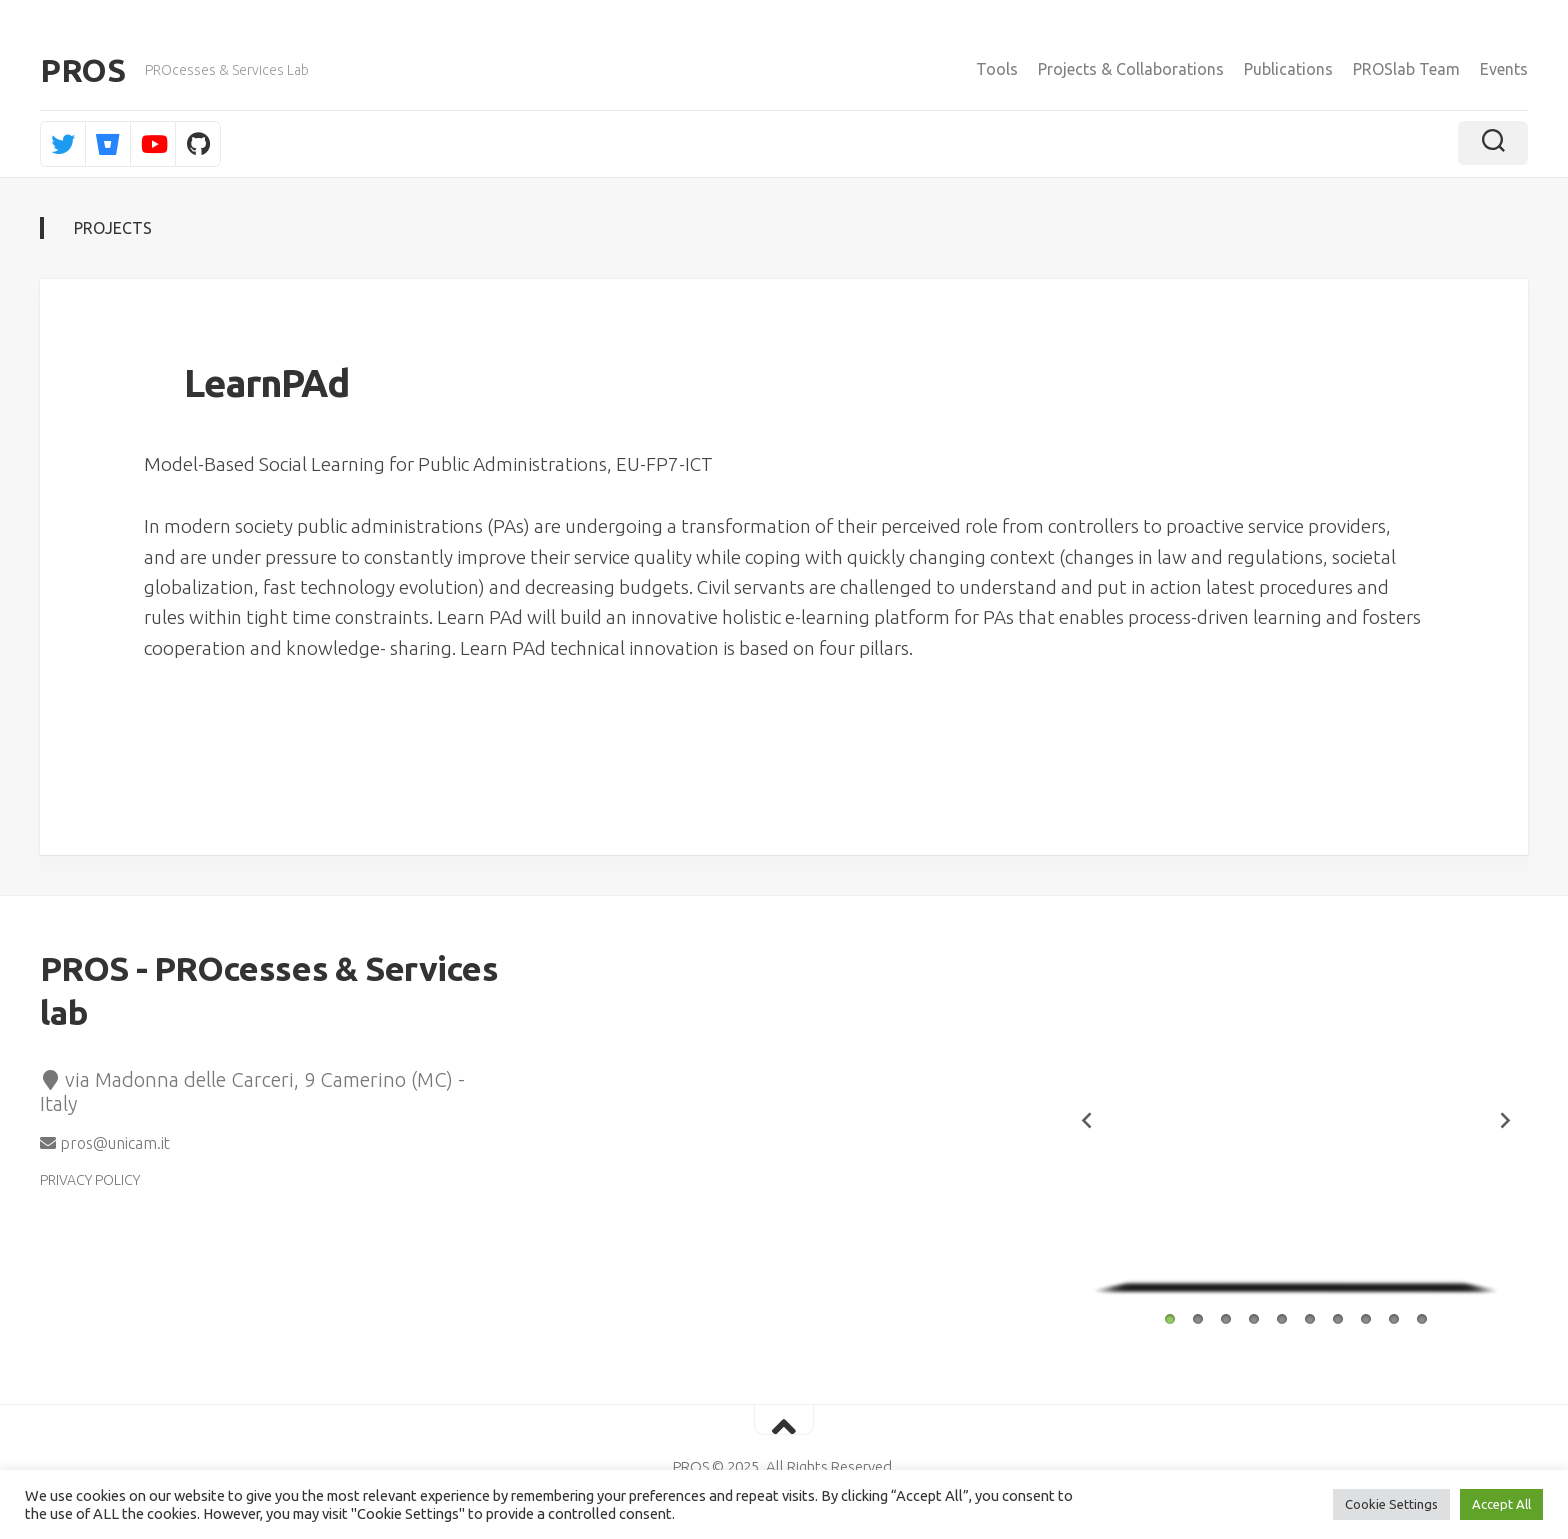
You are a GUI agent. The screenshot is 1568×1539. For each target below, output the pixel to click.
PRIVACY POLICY (90, 1180)
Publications (1288, 69)
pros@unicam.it (105, 1143)
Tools (997, 69)
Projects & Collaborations (1131, 69)
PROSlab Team (1406, 69)
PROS (82, 70)
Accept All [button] (1501, 1504)
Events (1504, 69)
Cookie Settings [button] (1391, 1504)
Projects (113, 228)
